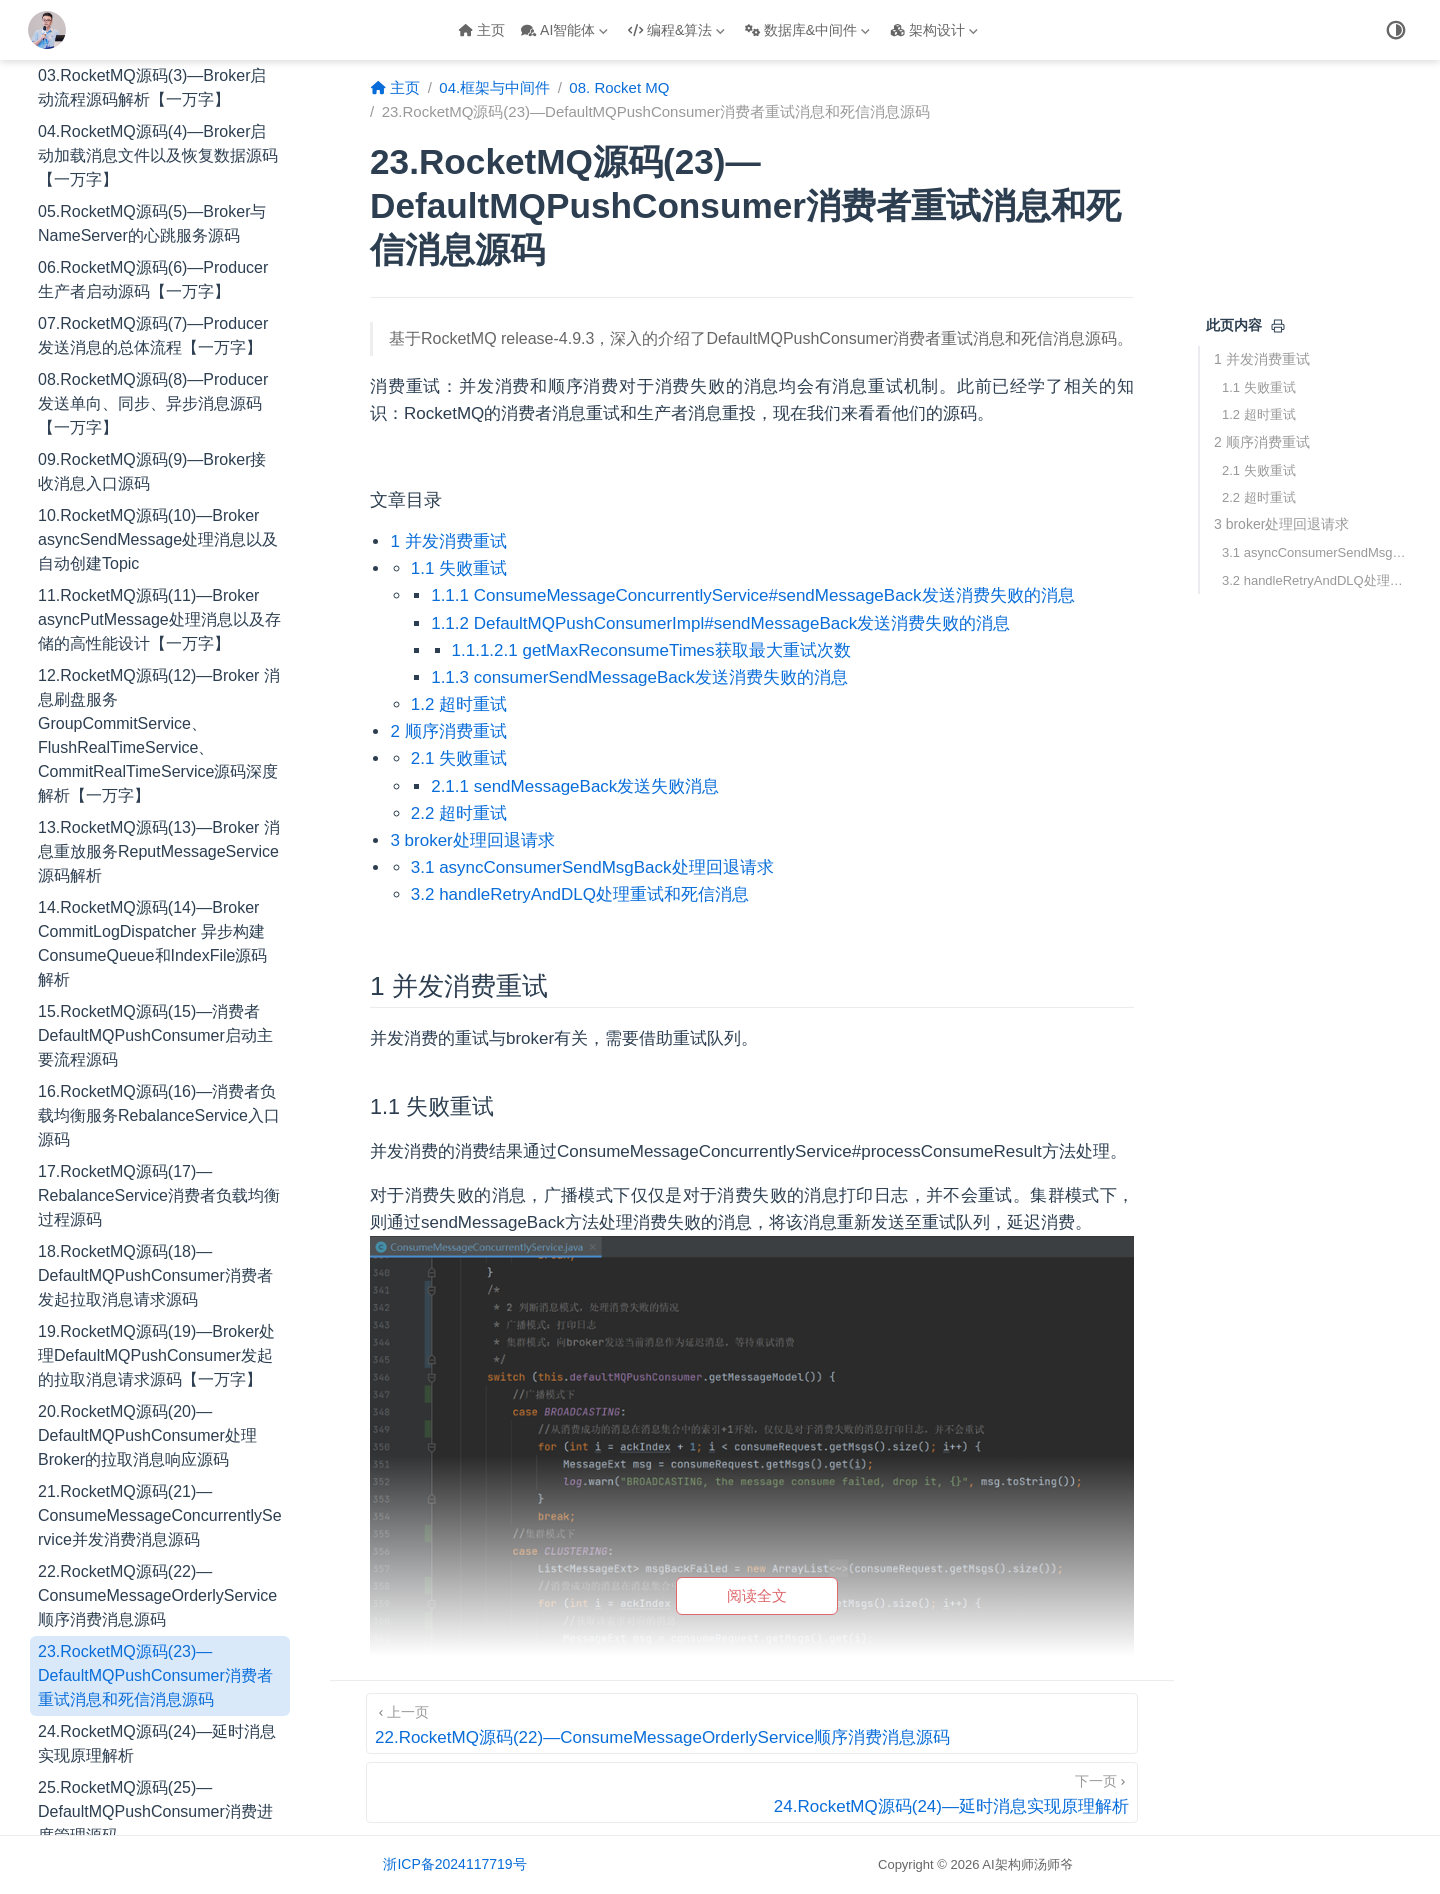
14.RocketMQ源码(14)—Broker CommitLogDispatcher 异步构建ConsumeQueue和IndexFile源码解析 (152, 663)
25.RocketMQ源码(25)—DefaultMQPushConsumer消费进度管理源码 (155, 1531)
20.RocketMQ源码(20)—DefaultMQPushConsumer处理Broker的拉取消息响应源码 (147, 1155)
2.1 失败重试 (1259, 470)
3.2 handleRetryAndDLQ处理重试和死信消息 (1318, 580)
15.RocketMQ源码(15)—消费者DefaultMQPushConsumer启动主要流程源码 (155, 755)
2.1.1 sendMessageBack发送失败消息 (575, 786)
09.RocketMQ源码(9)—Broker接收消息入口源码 (152, 191)
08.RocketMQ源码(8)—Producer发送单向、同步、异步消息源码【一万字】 (153, 123)
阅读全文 (757, 1595)
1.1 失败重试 (1259, 387)
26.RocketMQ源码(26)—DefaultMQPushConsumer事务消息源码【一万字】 (155, 1611)
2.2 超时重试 (1259, 497)
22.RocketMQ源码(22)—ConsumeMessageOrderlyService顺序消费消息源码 (157, 1315)
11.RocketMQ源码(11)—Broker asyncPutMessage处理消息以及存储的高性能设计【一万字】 (159, 339)
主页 (481, 30)
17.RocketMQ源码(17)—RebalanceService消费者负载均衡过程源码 (159, 915)
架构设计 (934, 30)
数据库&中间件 (807, 30)
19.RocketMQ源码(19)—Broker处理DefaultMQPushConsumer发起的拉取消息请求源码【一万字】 (156, 1075)
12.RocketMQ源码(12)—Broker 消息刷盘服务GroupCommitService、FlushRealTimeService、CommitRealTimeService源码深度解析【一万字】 (159, 455)
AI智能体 (564, 30)
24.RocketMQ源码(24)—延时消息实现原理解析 (157, 1463)
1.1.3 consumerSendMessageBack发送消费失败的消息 (639, 677)
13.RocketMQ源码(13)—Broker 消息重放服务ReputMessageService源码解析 (159, 571)
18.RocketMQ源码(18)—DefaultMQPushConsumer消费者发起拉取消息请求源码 (155, 995)
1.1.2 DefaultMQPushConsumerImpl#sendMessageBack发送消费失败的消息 (720, 623)
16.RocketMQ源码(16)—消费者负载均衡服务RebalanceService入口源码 (159, 835)
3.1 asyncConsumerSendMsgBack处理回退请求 (1318, 552)
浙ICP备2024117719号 (454, 1864)
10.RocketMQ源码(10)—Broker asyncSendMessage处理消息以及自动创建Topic (158, 259)
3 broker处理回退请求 (1281, 524)
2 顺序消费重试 (1262, 442)
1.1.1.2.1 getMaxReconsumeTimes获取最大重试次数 (651, 650)
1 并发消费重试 (1262, 359)
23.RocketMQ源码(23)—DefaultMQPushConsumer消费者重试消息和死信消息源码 (155, 1395)
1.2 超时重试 (1259, 414)
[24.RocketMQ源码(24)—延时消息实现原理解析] (752, 1792)
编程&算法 (676, 30)
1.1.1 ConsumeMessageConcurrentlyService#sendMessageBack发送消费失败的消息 (752, 595)
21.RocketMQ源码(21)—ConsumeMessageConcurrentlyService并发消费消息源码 (160, 1235)
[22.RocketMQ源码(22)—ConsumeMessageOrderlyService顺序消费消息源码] (752, 1723)
